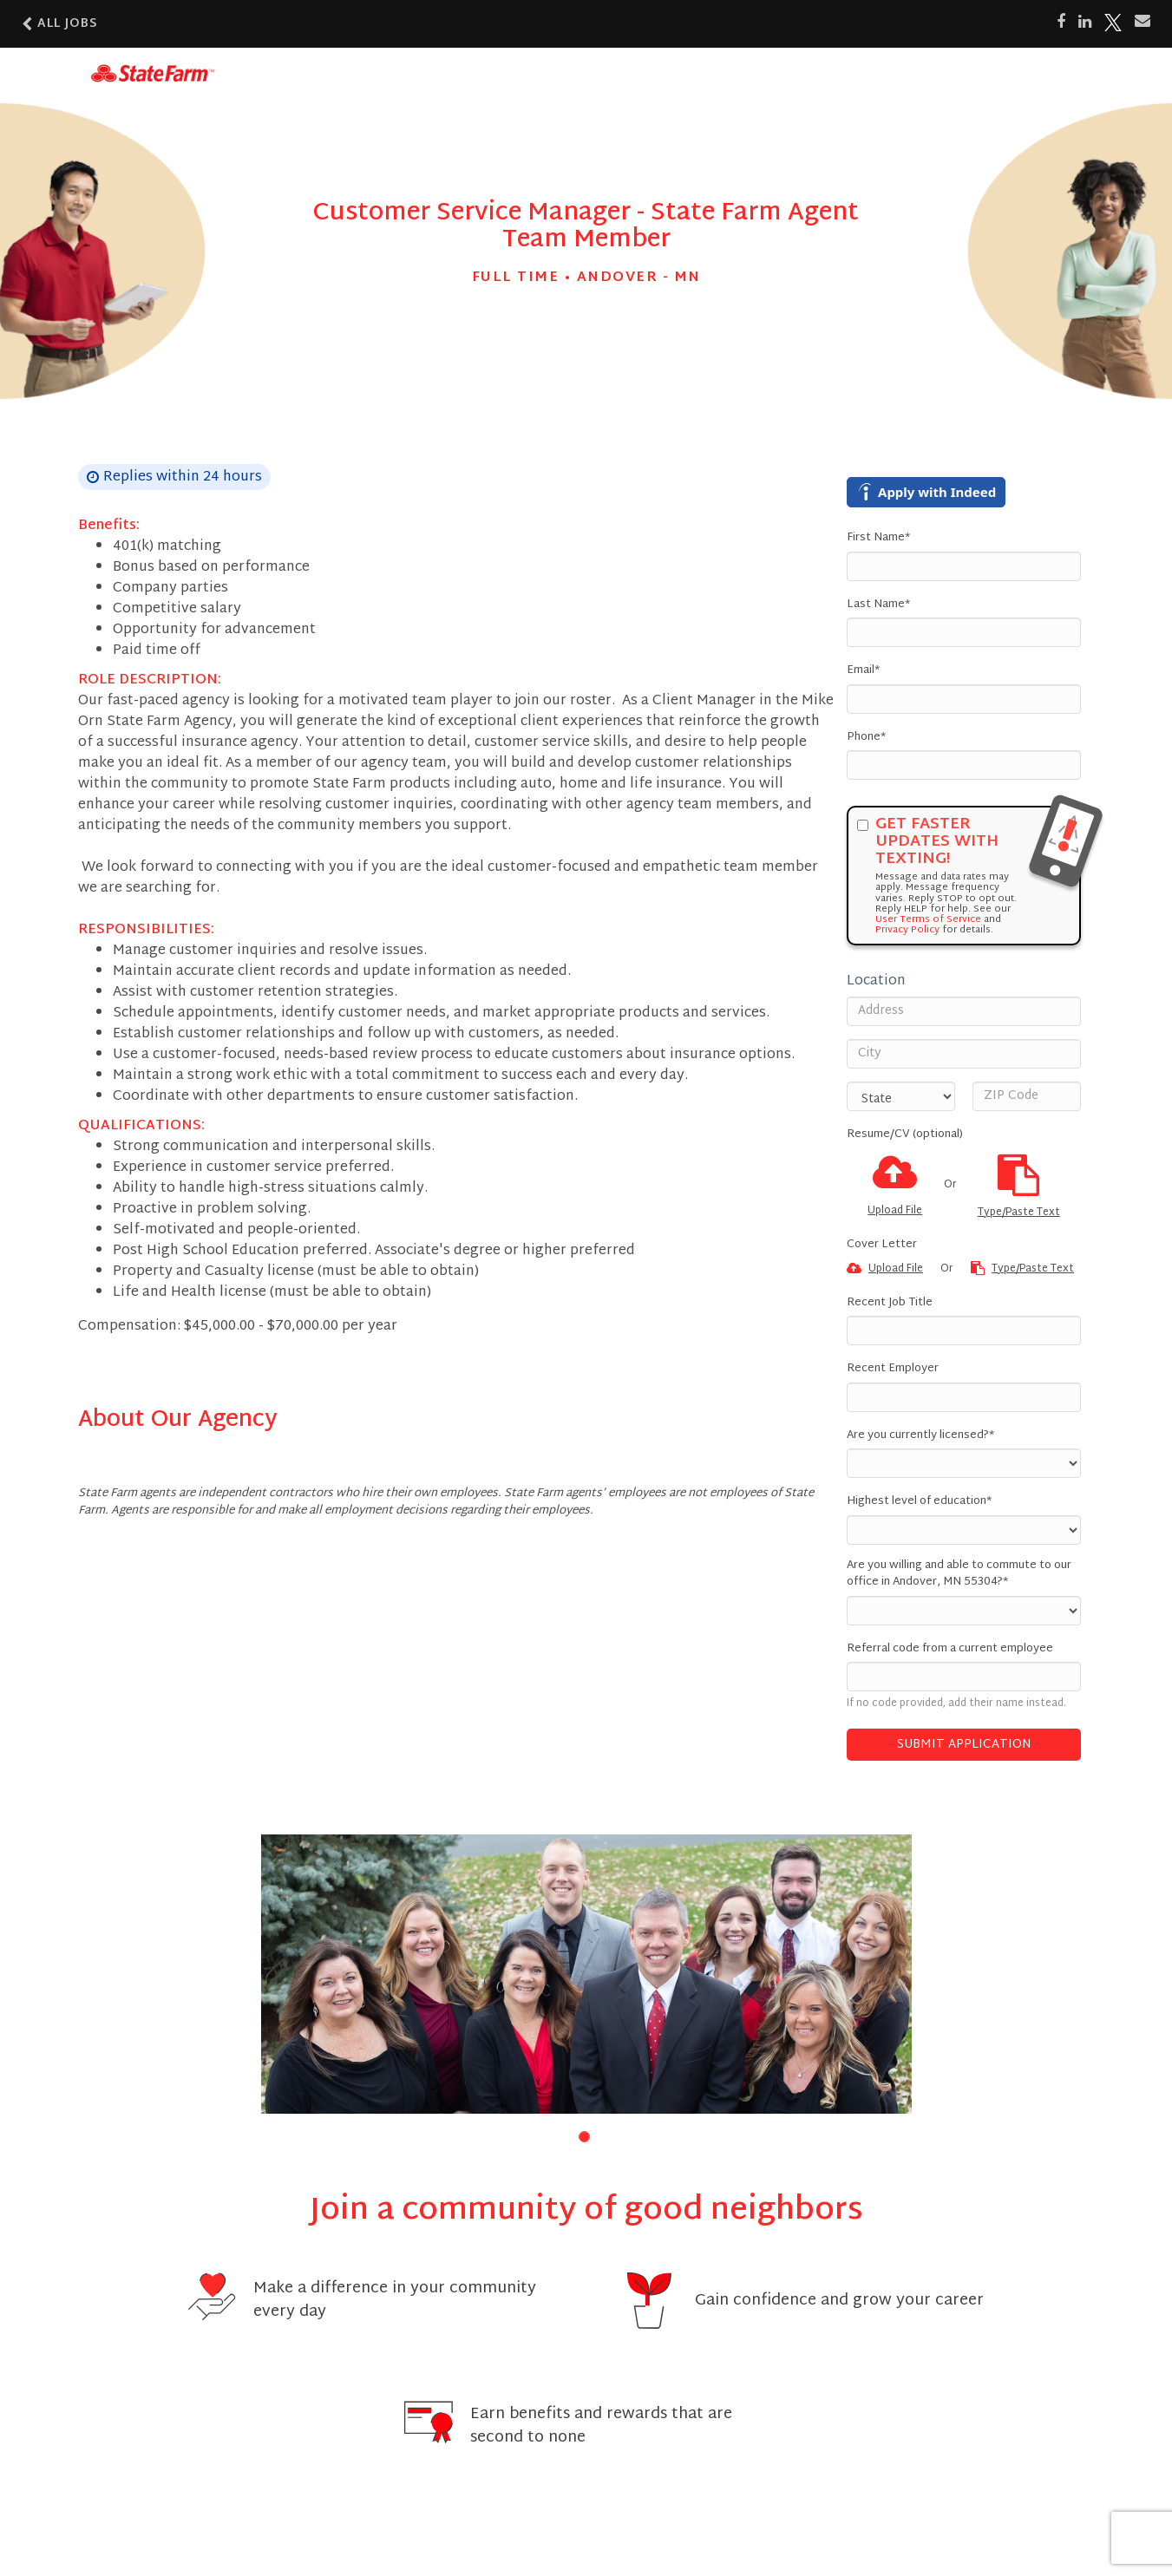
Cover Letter (882, 1245)
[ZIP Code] (1026, 1096)
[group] (586, 1974)
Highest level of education (919, 1502)
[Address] (964, 1011)
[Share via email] (1142, 21)
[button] (584, 2136)
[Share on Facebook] (1061, 22)
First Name (878, 538)
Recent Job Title (890, 1303)
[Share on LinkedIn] (1084, 22)
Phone (866, 738)
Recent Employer (893, 1369)
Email (863, 671)
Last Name (878, 605)
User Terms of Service (928, 919)
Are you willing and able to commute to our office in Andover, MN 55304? (959, 1575)
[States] (901, 1096)
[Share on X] (1113, 22)
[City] (964, 1054)
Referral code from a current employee (950, 1649)
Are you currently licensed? (920, 1436)
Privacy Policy (907, 929)
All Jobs (60, 24)
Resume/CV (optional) (905, 1135)
